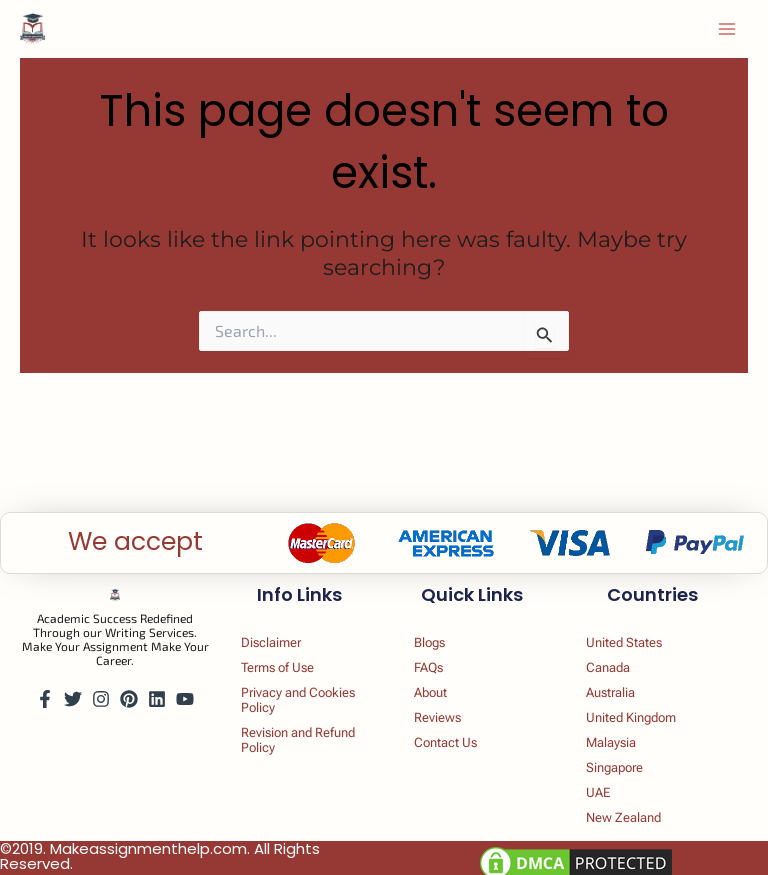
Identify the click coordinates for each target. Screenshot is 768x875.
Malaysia (625, 732)
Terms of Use (293, 648)
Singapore (630, 760)
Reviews (450, 704)
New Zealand (640, 816)
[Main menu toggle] (727, 31)
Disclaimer (285, 620)
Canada (621, 648)
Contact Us (460, 732)
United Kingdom (650, 704)
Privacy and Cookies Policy (300, 685)
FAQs (440, 648)
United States (641, 620)
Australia (625, 676)
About (443, 676)
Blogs (442, 620)
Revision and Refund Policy (295, 731)
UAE (610, 788)
